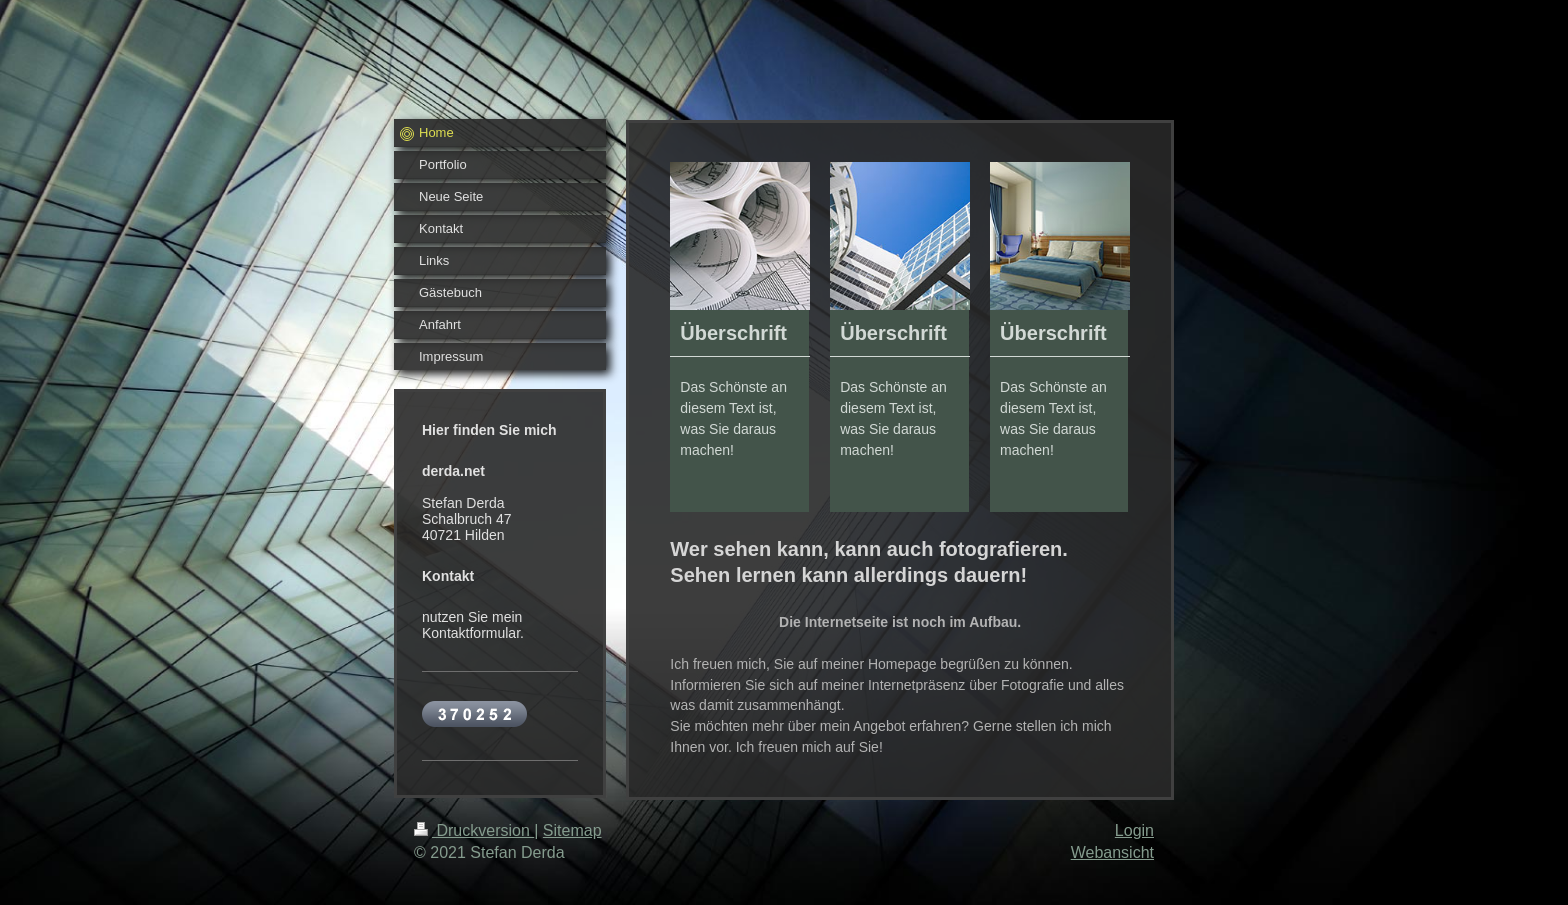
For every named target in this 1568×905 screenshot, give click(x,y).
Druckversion (474, 830)
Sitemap (572, 830)
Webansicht (1112, 852)
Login (1134, 830)
